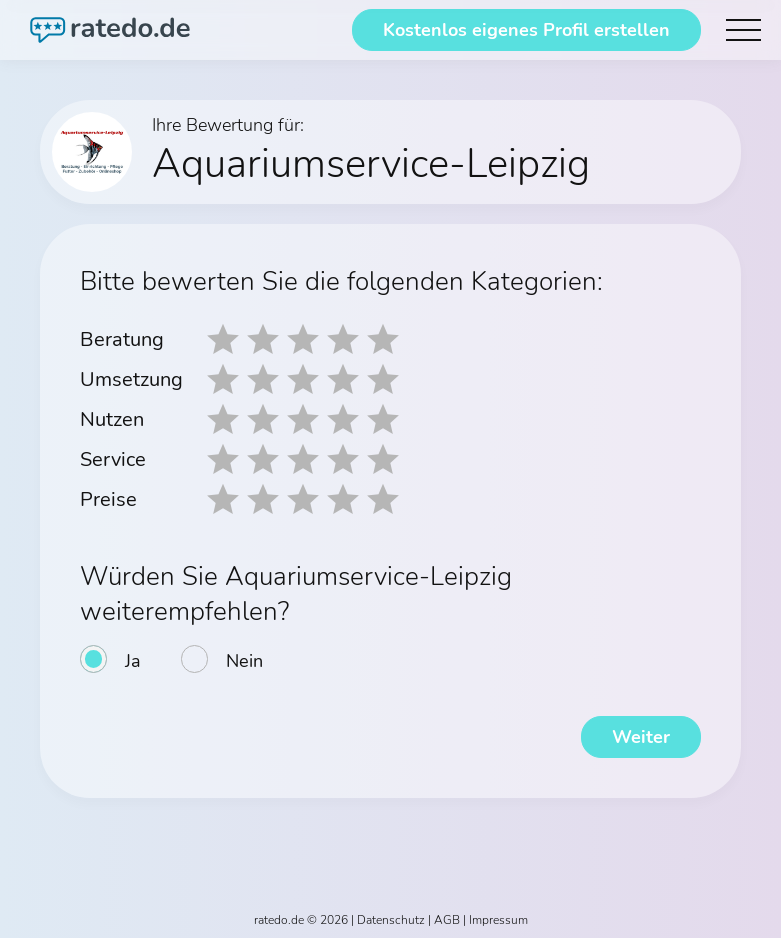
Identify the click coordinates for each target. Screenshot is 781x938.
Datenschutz (391, 920)
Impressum (498, 920)
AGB (447, 920)
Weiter (641, 737)
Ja (133, 661)
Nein (244, 661)
